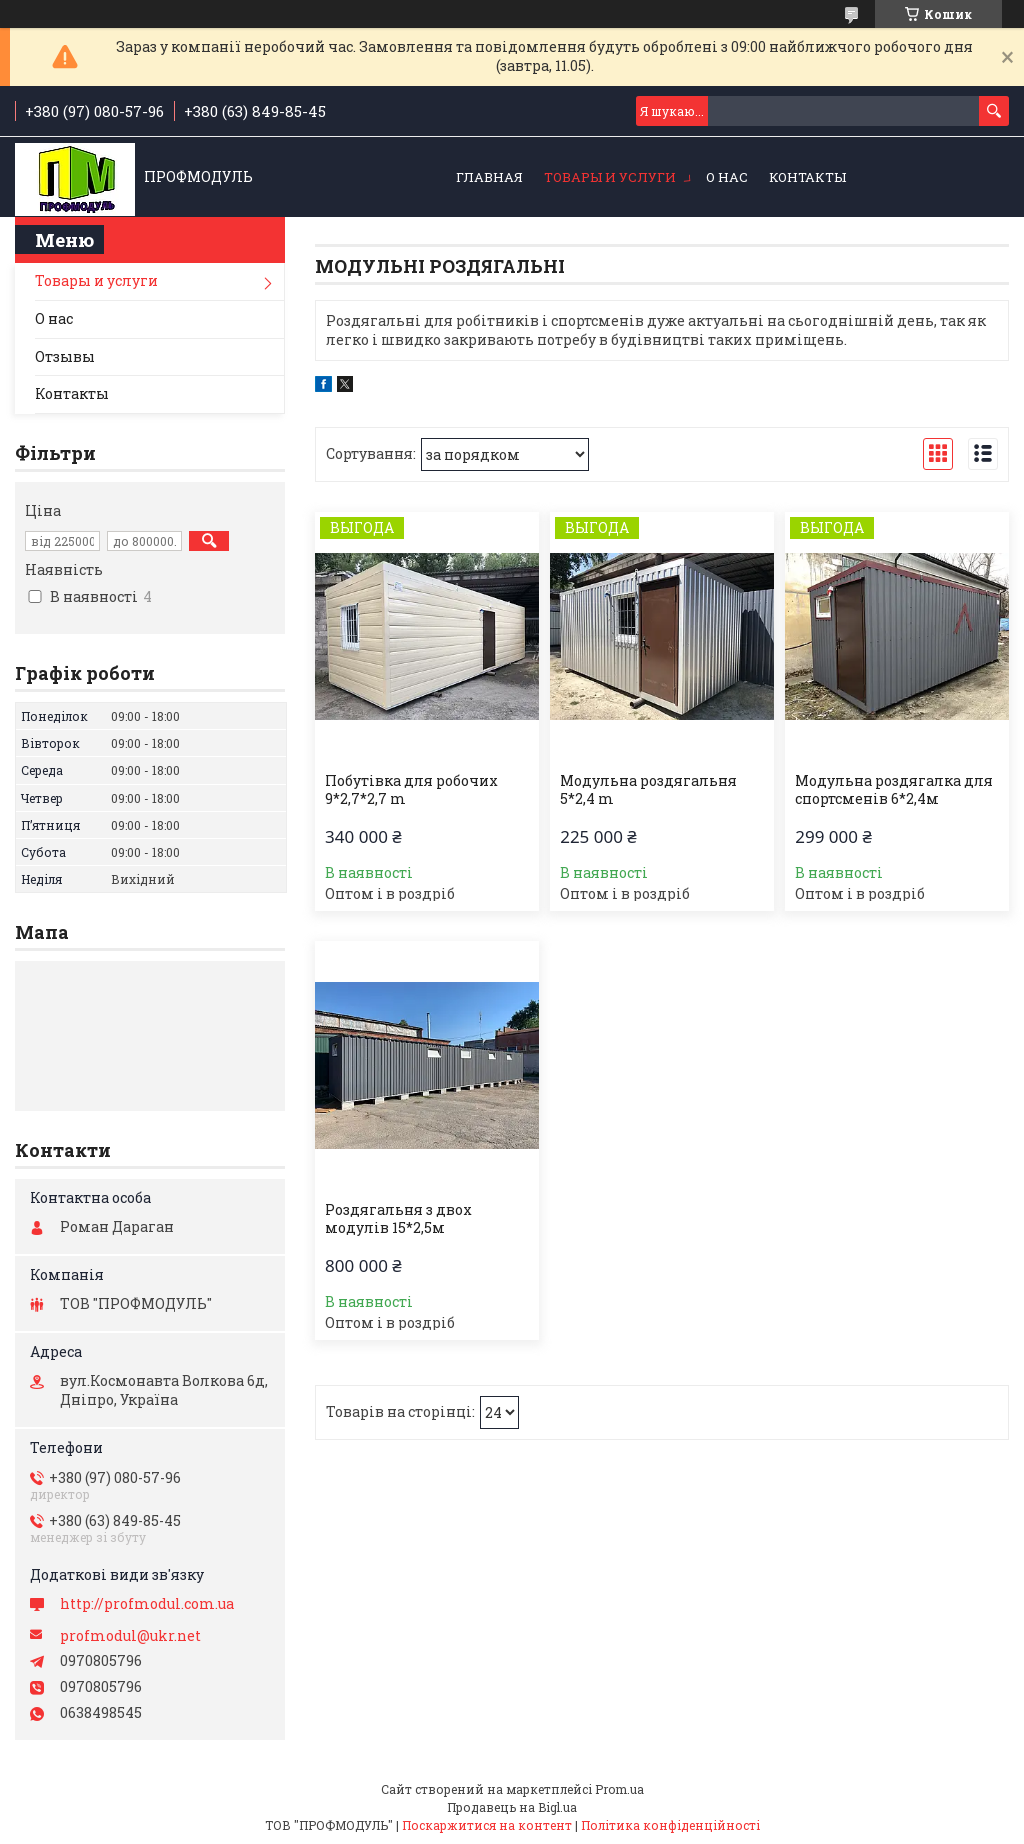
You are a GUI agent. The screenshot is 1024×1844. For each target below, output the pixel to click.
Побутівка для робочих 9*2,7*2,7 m (411, 790)
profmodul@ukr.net (130, 1636)
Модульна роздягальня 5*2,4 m (648, 790)
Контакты (807, 177)
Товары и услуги (610, 177)
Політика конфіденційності (670, 1825)
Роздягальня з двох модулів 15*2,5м (398, 1219)
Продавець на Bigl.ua (512, 1807)
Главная (489, 177)
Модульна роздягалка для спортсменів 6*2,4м (894, 790)
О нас (727, 177)
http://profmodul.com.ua (147, 1604)
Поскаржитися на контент (487, 1825)
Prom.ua (619, 1789)
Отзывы (65, 356)
